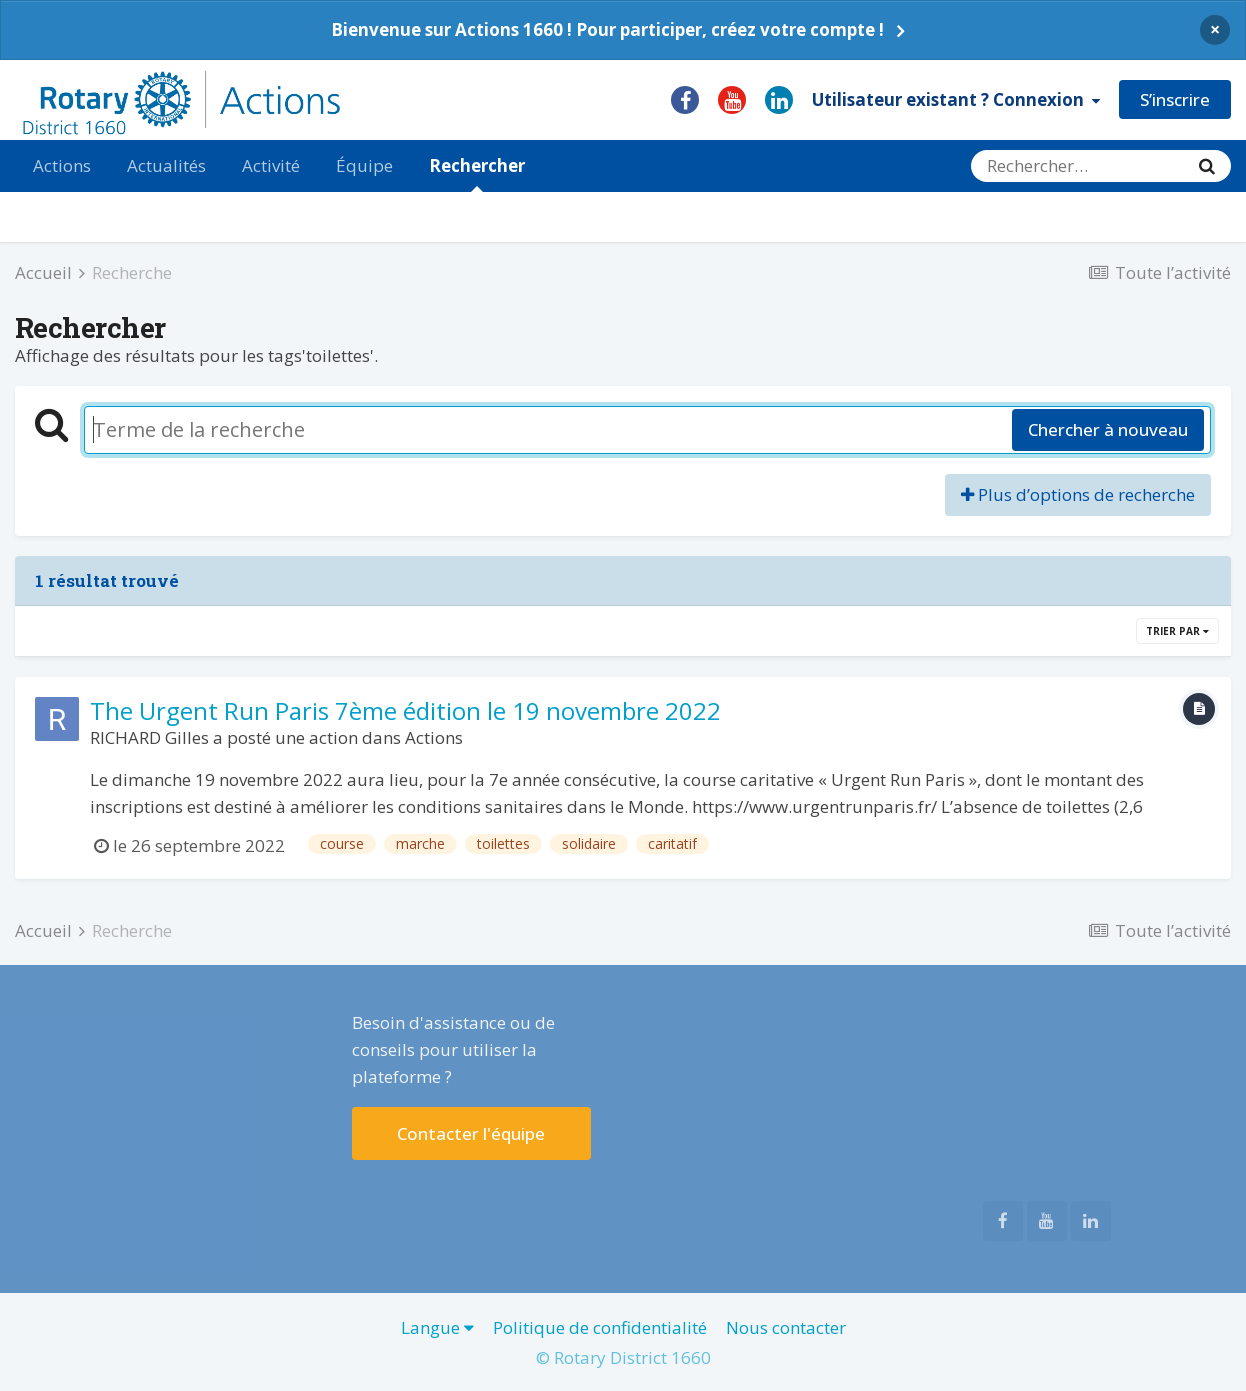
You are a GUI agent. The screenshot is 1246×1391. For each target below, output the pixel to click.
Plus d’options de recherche (1078, 494)
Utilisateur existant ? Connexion (956, 99)
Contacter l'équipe (471, 1133)
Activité (271, 165)
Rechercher (477, 173)
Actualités (166, 165)
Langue (437, 1327)
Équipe (364, 165)
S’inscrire (1175, 99)
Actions (62, 165)
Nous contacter (786, 1327)
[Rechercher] (1077, 166)
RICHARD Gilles (149, 737)
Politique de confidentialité (600, 1327)
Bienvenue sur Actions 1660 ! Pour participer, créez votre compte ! (607, 29)
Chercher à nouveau (1108, 429)
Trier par (1177, 631)
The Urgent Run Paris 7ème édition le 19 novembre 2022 (405, 710)
